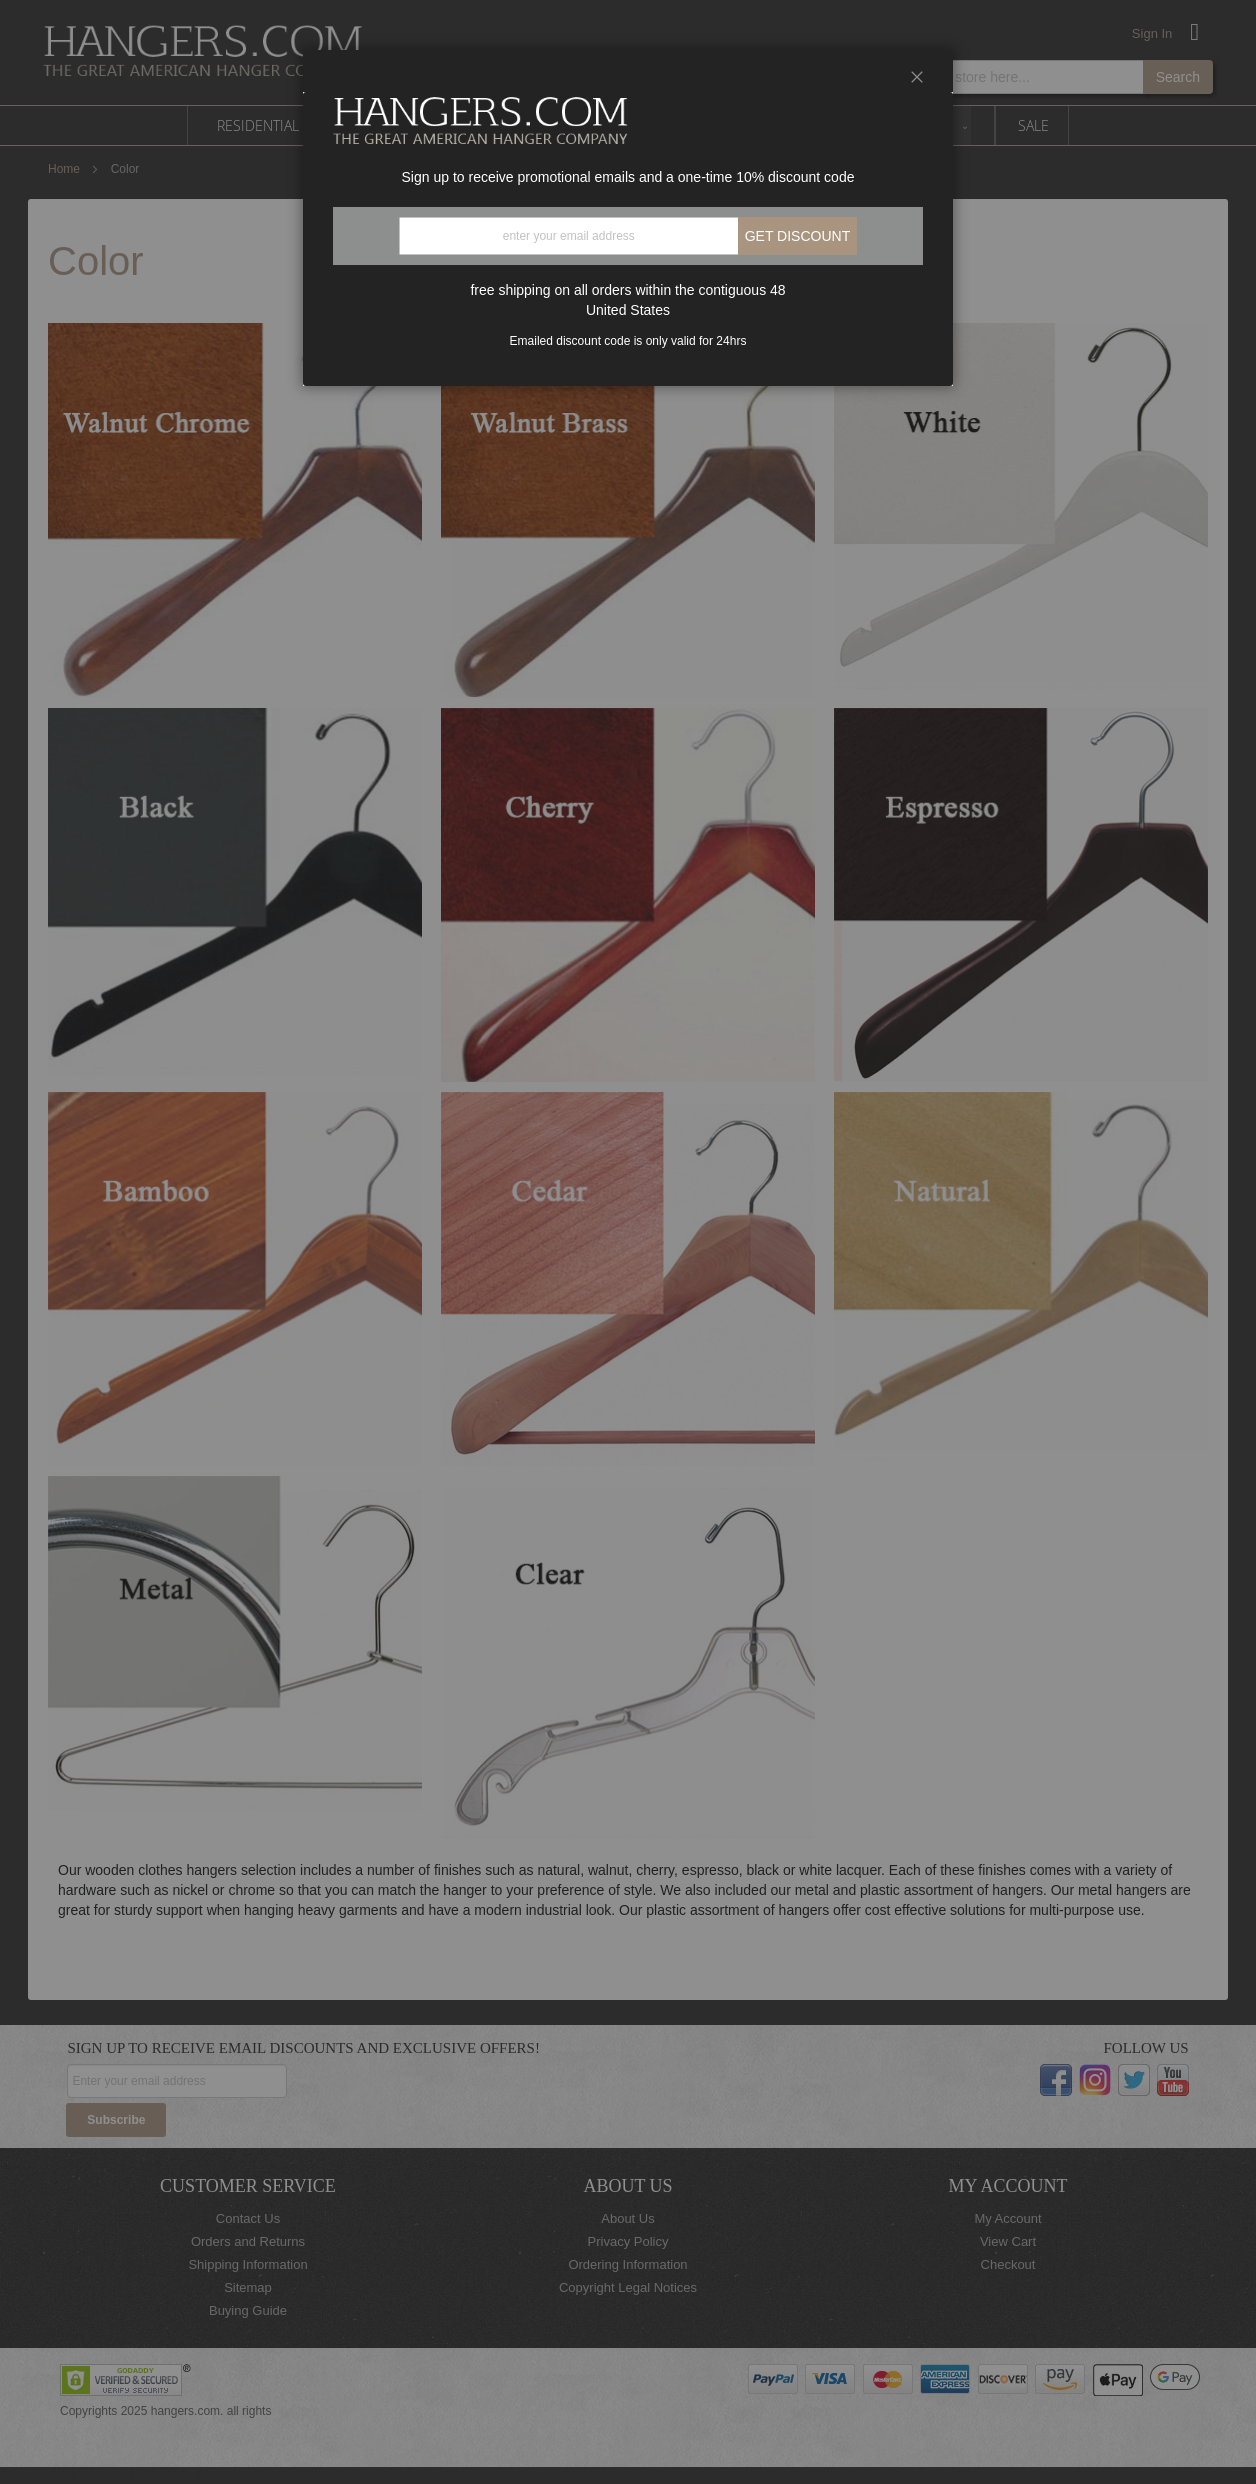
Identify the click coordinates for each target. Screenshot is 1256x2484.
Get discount (798, 236)
